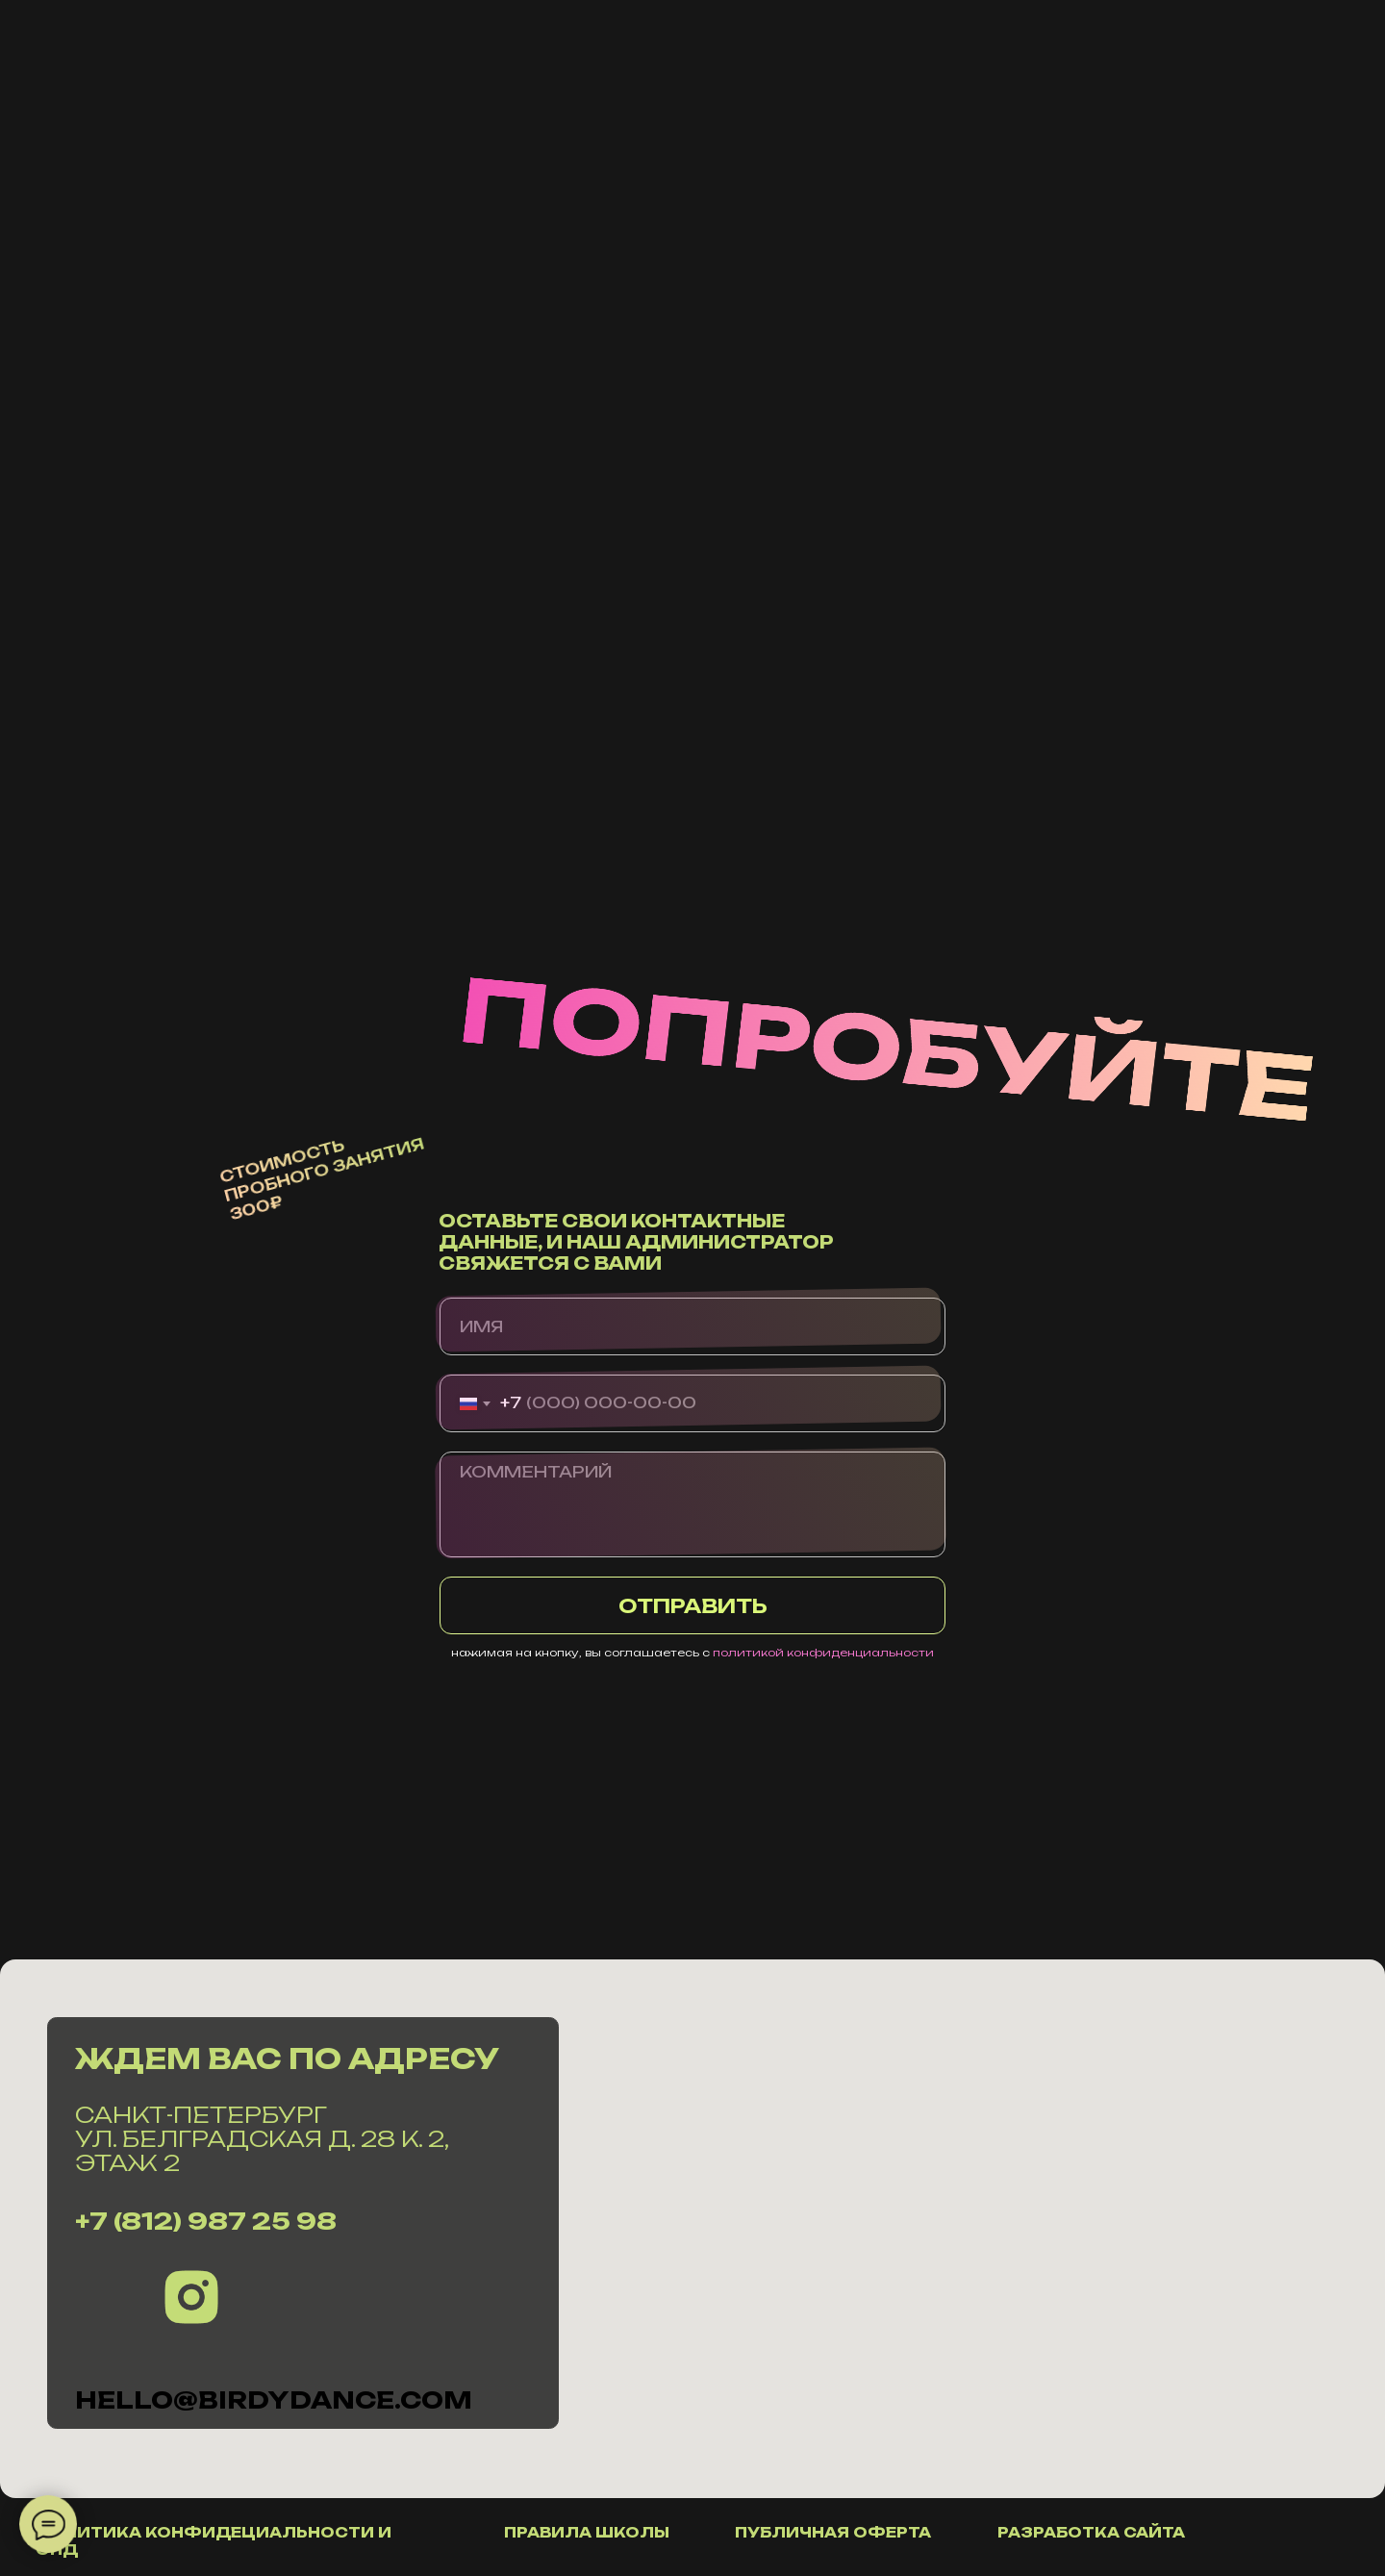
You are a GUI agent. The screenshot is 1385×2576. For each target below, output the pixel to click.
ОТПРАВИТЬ (693, 1606)
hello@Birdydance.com (273, 2400)
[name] (692, 1326)
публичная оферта (833, 2532)
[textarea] (692, 1504)
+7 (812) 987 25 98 (206, 2221)
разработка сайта (1091, 2532)
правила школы (586, 2532)
